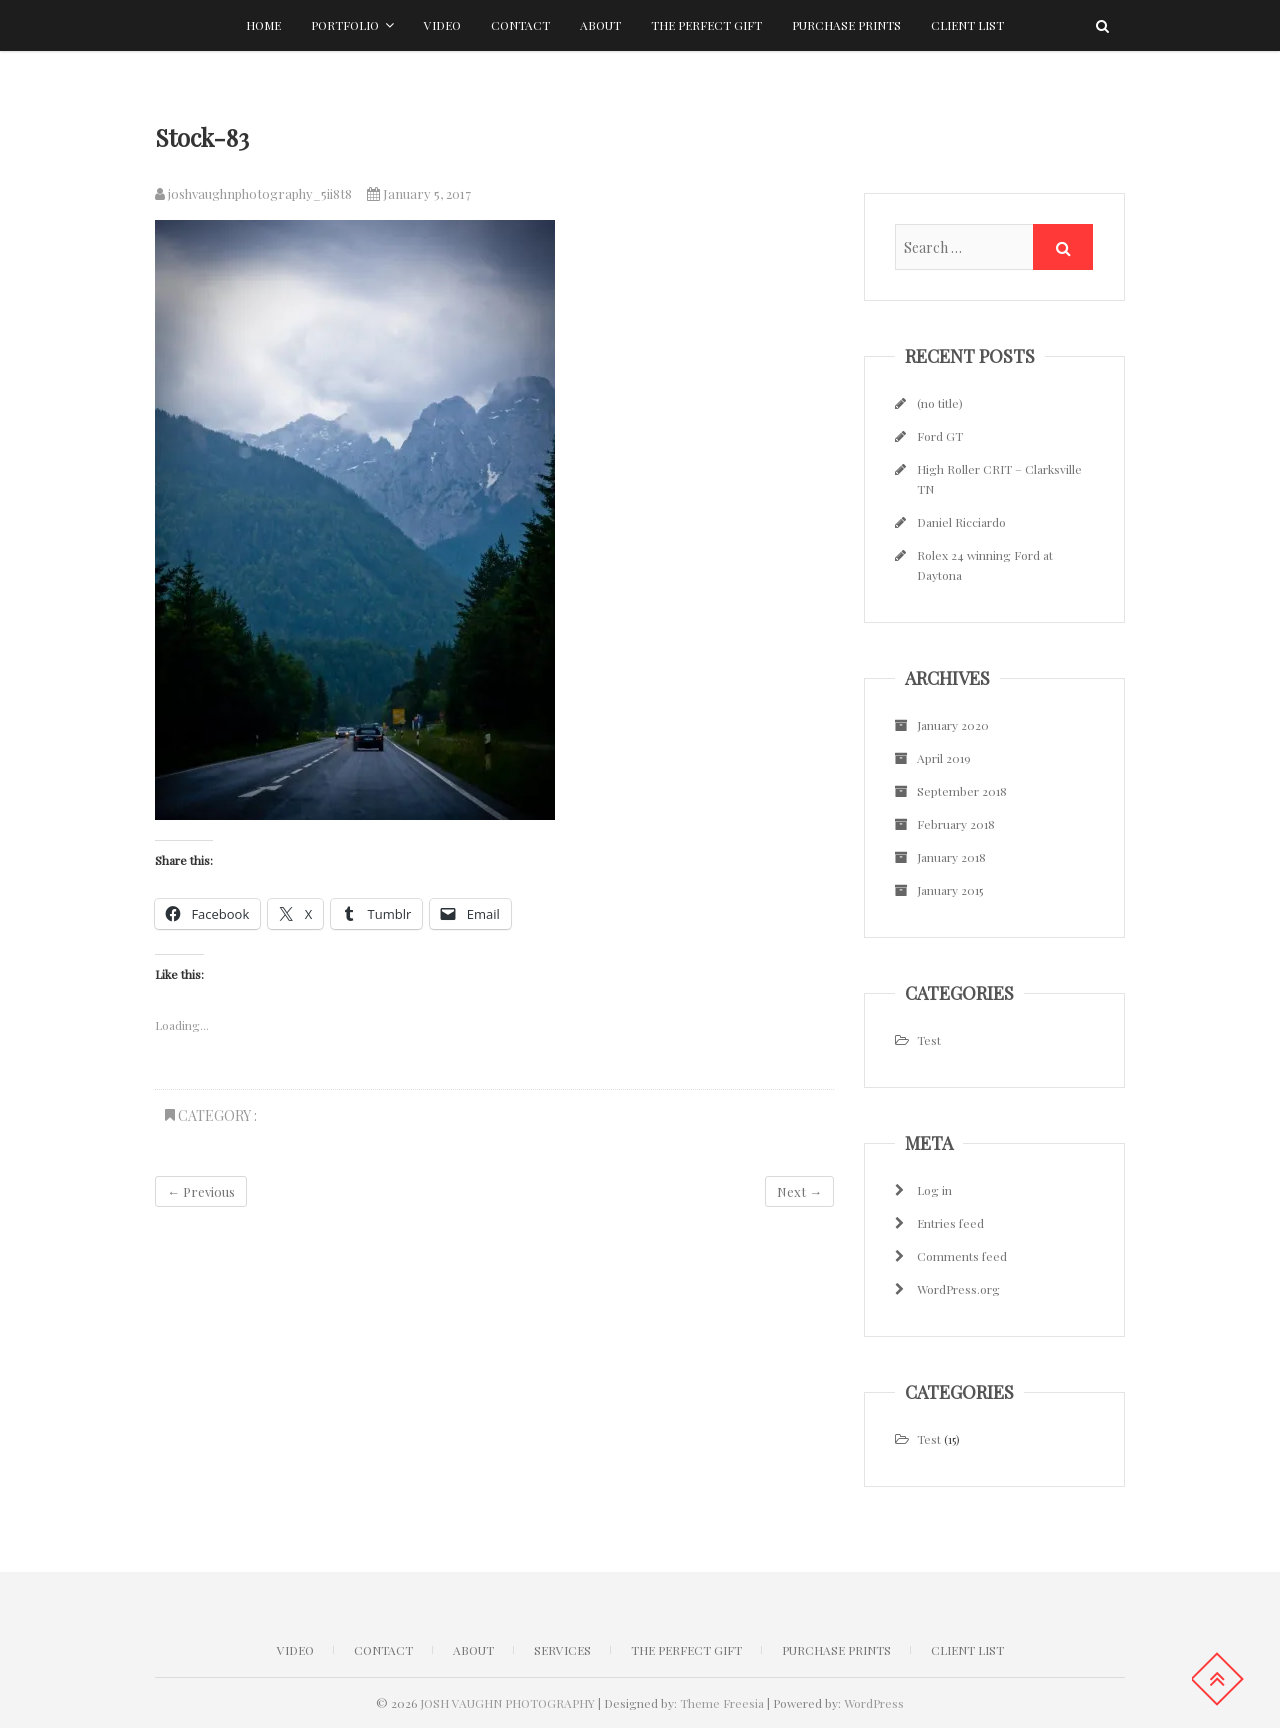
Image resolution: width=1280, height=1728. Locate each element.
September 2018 (962, 791)
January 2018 (951, 857)
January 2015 (950, 890)
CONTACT (383, 1650)
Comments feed (962, 1256)
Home (263, 25)
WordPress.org (958, 1289)
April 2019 (944, 758)
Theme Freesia (722, 1703)
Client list (967, 25)
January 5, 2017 (419, 193)
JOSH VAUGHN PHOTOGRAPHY (507, 1703)
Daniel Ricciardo (961, 522)
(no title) (940, 403)
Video (442, 25)
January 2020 (953, 725)
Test (929, 1040)
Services (562, 1650)
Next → (799, 1191)
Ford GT (940, 436)
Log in (934, 1190)
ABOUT (473, 1650)
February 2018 (956, 824)
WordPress (874, 1703)
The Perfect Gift (706, 25)
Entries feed (950, 1223)
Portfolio (345, 25)
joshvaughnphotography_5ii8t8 (253, 193)
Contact (520, 25)
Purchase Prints (846, 25)
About (600, 25)
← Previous (201, 1191)
